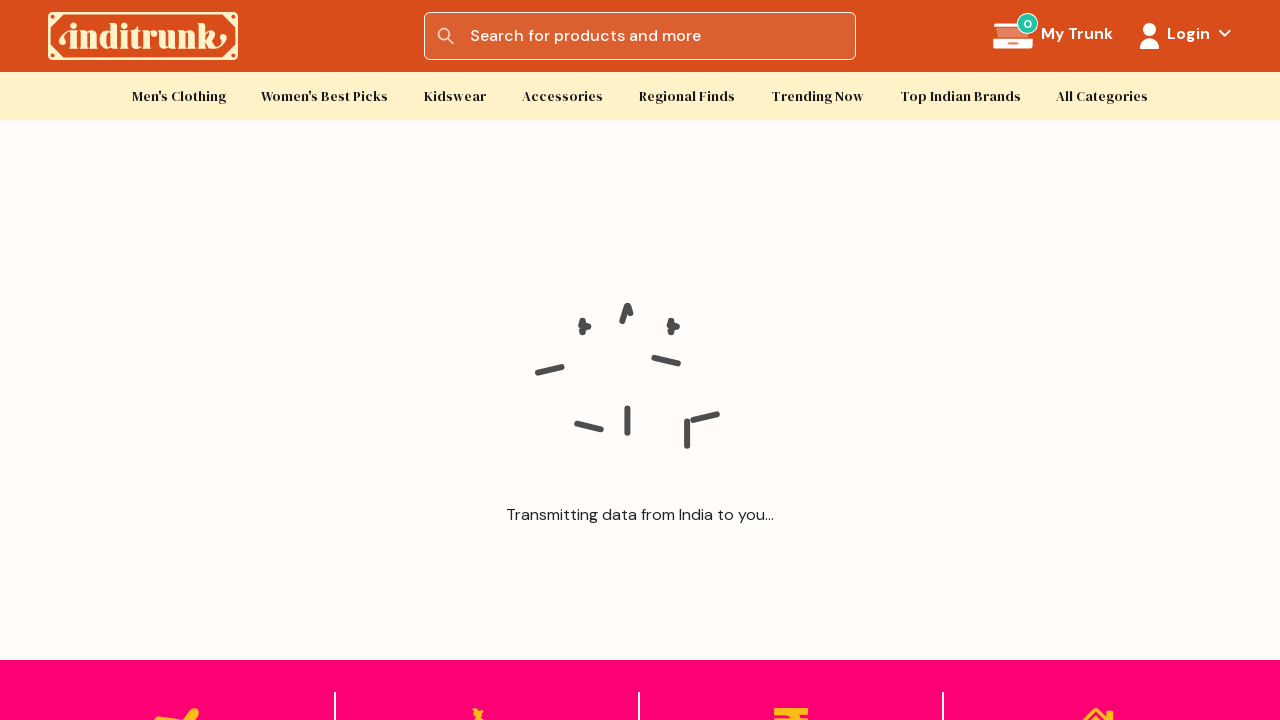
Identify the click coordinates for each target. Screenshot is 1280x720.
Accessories (562, 96)
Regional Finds (687, 96)
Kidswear (455, 96)
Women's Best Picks (324, 96)
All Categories (1102, 96)
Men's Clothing (179, 96)
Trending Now (817, 96)
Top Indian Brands (960, 96)
